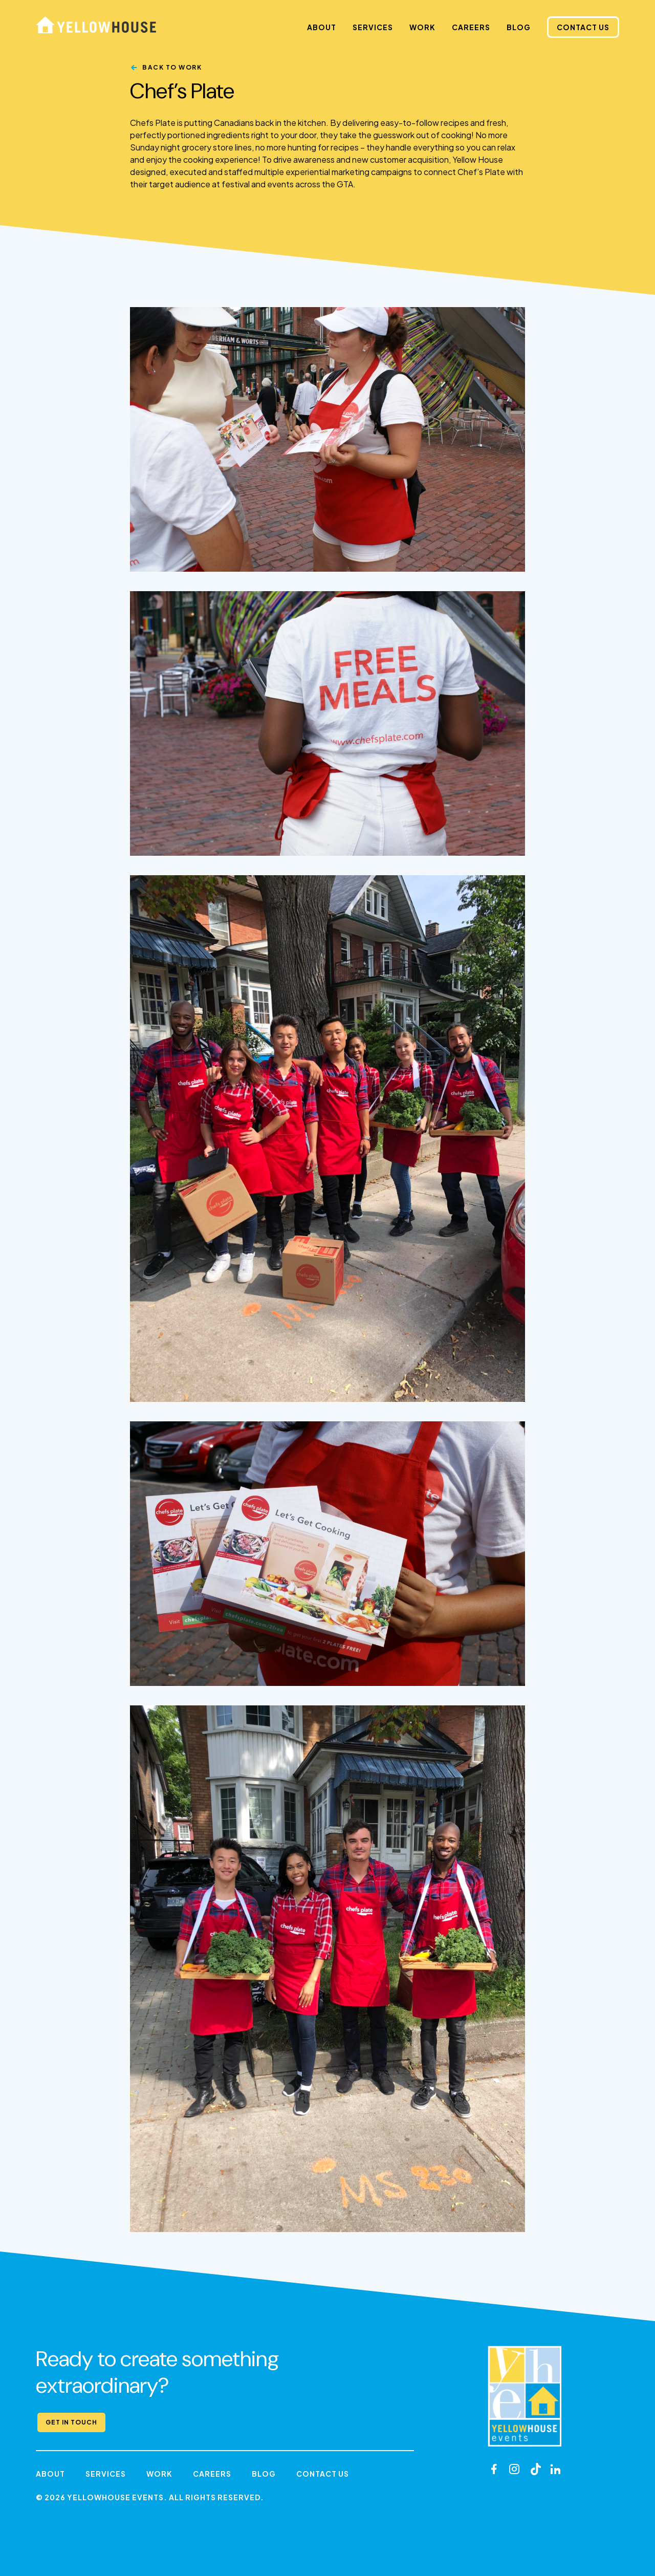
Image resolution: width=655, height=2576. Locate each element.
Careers (471, 27)
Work (422, 27)
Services (373, 27)
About (321, 27)
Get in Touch (71, 2422)
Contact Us (583, 27)
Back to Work (172, 67)
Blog (519, 27)
